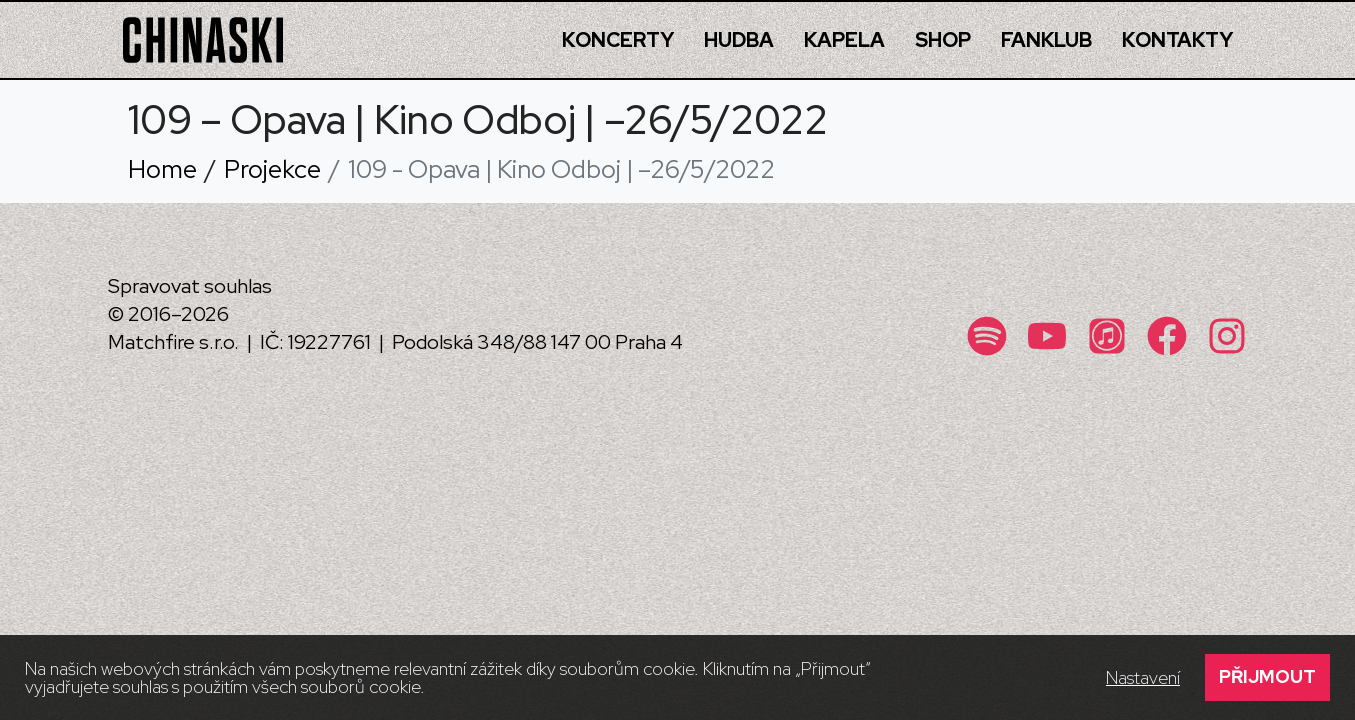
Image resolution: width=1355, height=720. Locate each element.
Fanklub (1046, 40)
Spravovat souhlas (190, 286)
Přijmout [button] (1267, 676)
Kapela (844, 40)
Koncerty (618, 40)
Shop (943, 40)
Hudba (739, 40)
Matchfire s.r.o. (173, 342)
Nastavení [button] (1143, 678)
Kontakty (1177, 40)
